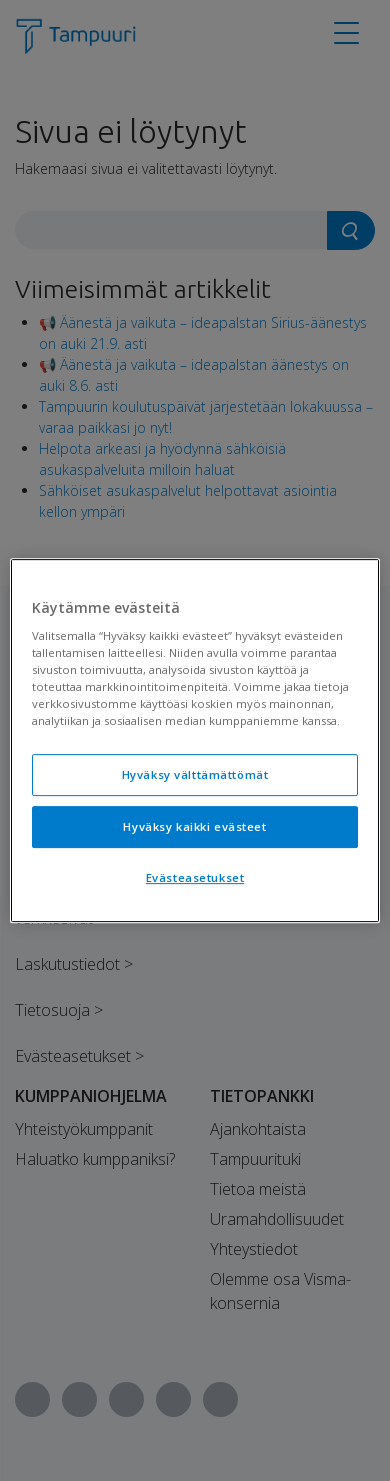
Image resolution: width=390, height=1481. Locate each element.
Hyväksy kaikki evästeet (194, 827)
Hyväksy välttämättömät (195, 775)
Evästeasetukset (195, 877)
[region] (195, 741)
